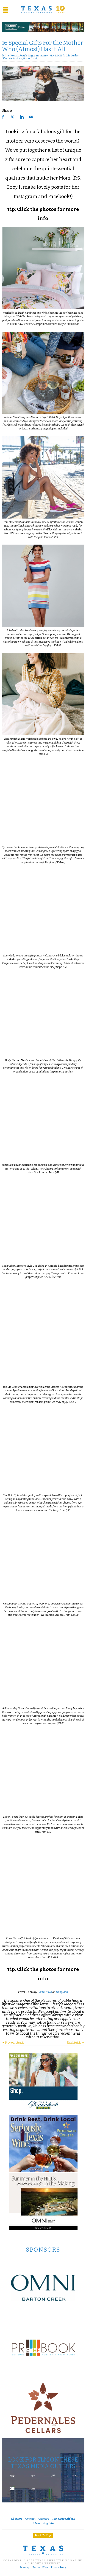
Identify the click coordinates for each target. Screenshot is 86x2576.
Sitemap (24, 2567)
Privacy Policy (59, 2567)
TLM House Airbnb (63, 2518)
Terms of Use (40, 2567)
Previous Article (13, 2042)
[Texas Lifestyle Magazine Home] (43, 9)
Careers (43, 2518)
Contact (30, 2518)
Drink (34, 58)
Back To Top (43, 2535)
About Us (16, 2518)
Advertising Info (43, 2523)
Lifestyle (7, 58)
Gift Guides (72, 55)
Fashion (17, 58)
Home (26, 58)
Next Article (75, 2042)
